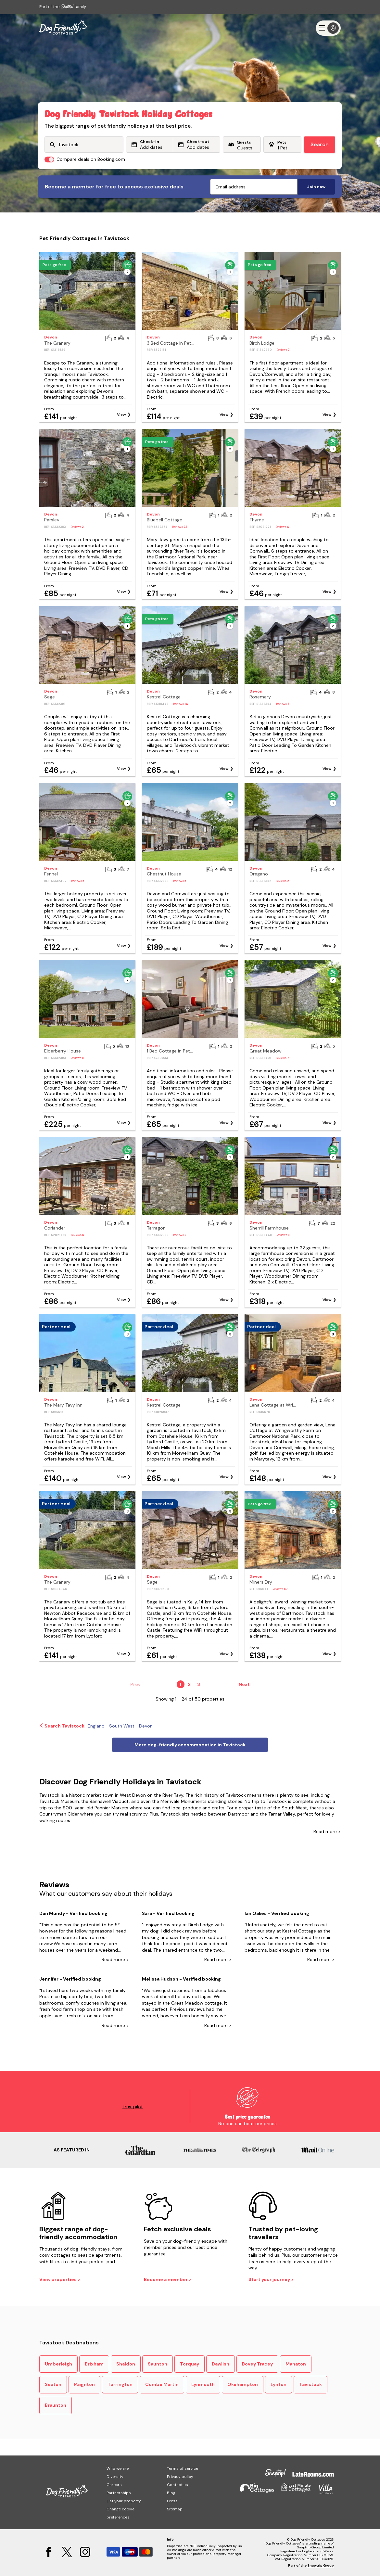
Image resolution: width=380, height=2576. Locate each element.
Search (319, 144)
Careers (114, 2484)
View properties (58, 2279)
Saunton (157, 2364)
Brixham (94, 2364)
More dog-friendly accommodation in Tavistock (190, 1745)
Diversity (115, 2476)
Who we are (118, 2468)
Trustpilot (132, 2107)
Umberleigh (58, 2364)
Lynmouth (203, 2384)
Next (244, 1684)
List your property (124, 2501)
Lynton (278, 2384)
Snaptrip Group (320, 2565)
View (121, 414)
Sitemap (175, 2509)
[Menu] (328, 28)
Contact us (177, 2484)
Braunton (55, 2405)
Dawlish (220, 2364)
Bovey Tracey (257, 2364)
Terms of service (182, 2468)
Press (172, 2501)
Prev (135, 1684)
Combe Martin (162, 2384)
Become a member (166, 2279)
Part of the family (62, 6)
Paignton (84, 2384)
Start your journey (269, 2279)
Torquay (189, 2364)
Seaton (53, 2384)
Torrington (120, 2384)
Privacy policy (180, 2476)
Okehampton (242, 2384)
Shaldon (125, 2364)
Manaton (295, 2364)
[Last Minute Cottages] (63, 27)
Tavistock (310, 2384)
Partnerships (119, 2492)
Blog (171, 2492)
